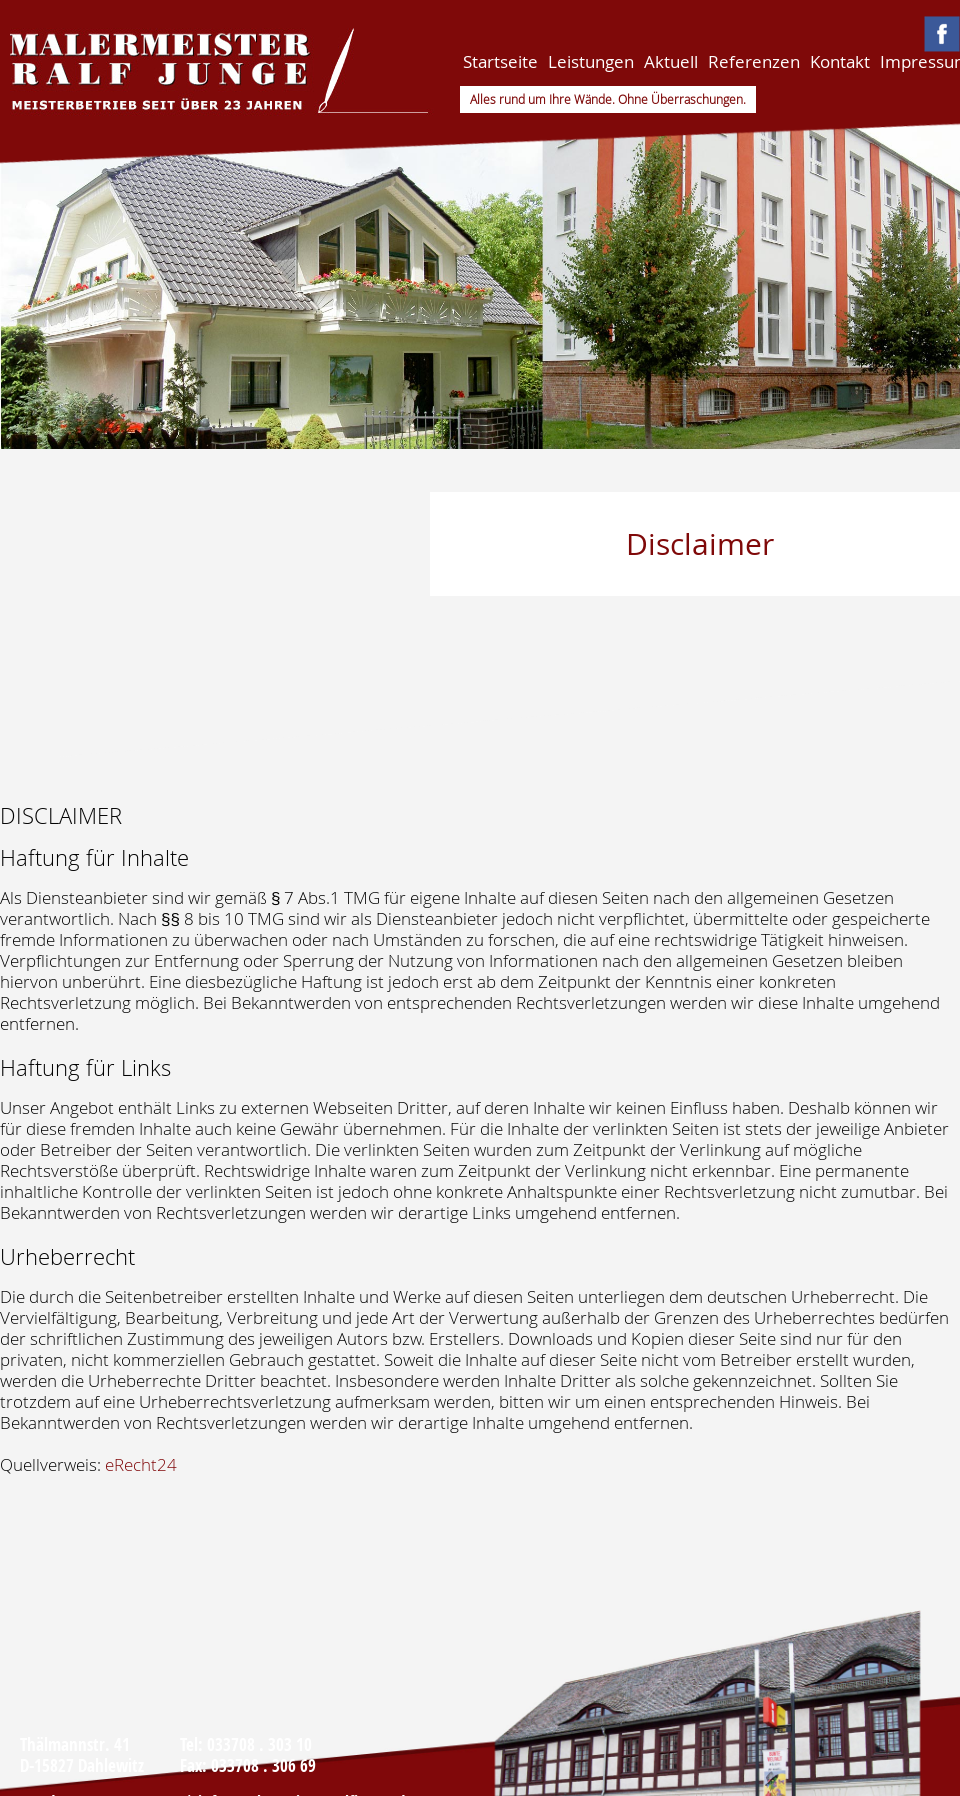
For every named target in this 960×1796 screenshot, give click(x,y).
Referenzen (754, 61)
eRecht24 (141, 1464)
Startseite (500, 61)
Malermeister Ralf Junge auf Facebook (942, 34)
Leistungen (591, 61)
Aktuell (671, 61)
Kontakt (840, 61)
